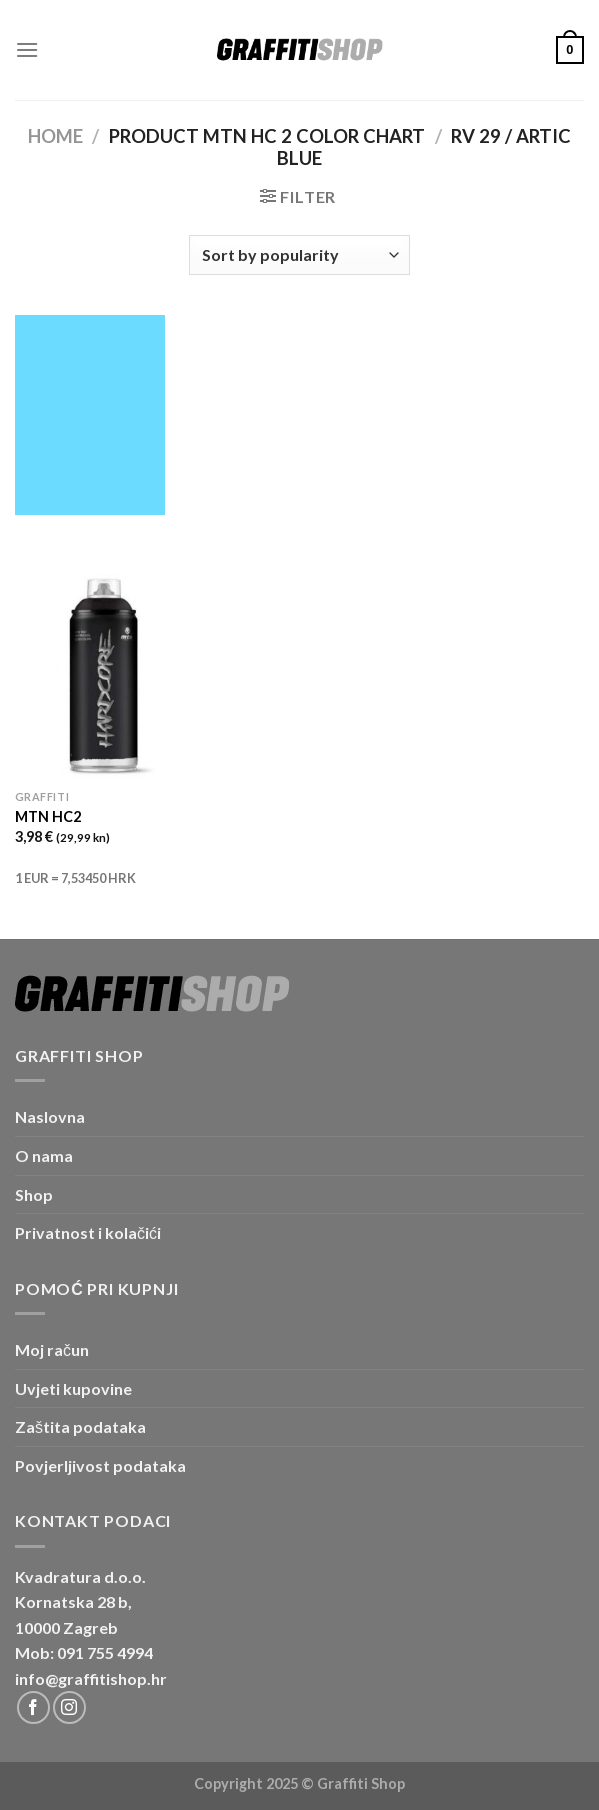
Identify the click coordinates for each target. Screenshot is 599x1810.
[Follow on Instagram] (69, 1707)
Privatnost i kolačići (88, 1232)
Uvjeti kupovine (73, 1388)
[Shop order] (299, 255)
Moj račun (52, 1349)
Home (55, 136)
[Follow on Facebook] (33, 1707)
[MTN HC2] (103, 674)
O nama (44, 1155)
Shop (34, 1194)
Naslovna (50, 1116)
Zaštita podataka (80, 1426)
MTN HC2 (48, 816)
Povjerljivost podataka (100, 1465)
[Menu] (27, 49)
